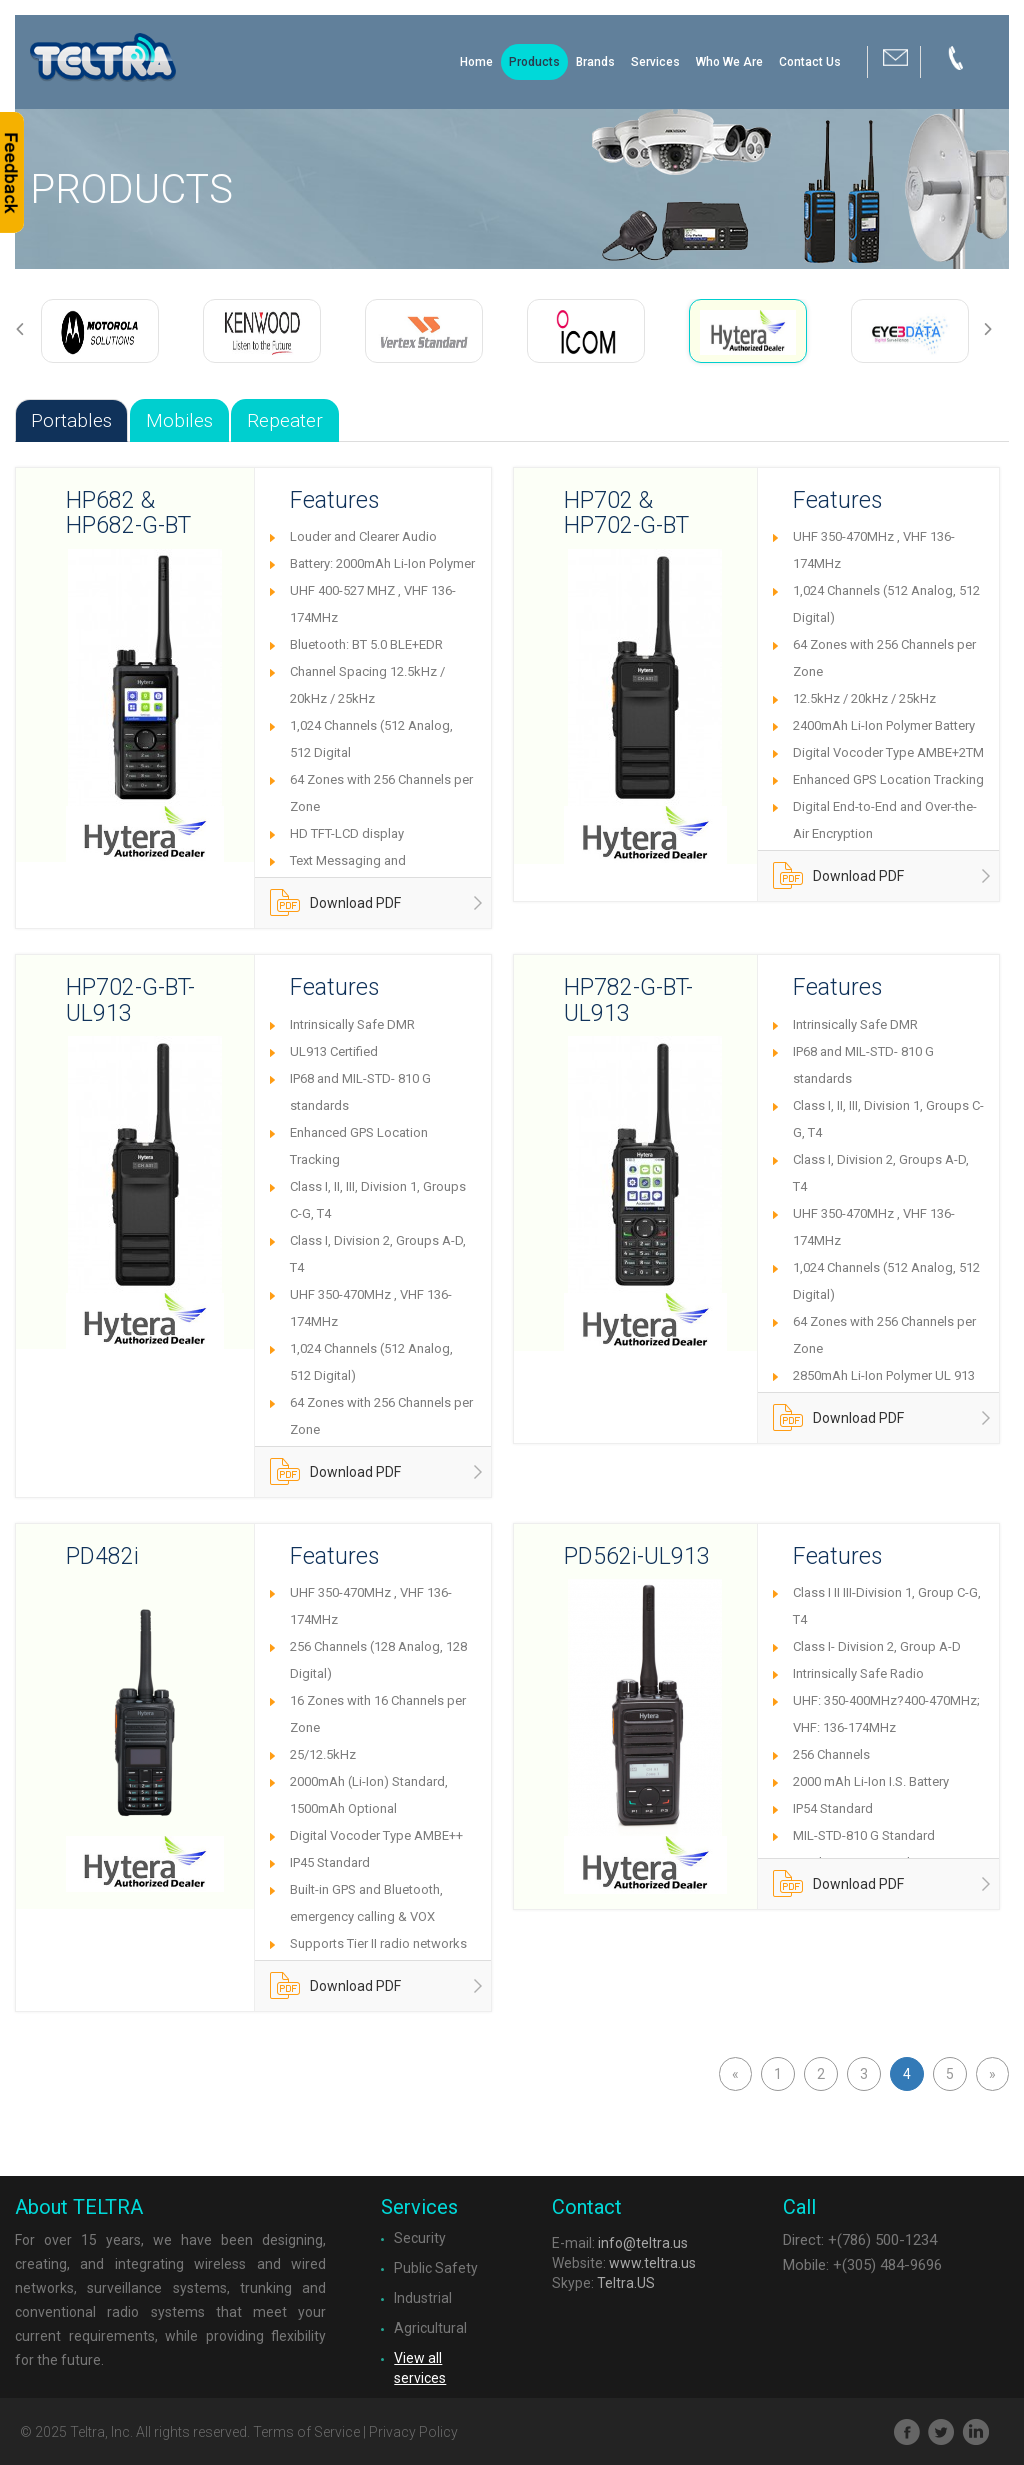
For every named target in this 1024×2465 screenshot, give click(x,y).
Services (655, 62)
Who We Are (729, 62)
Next (996, 329)
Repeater (285, 420)
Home (476, 62)
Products (534, 62)
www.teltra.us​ (652, 2263)
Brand (137, 67)
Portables (71, 420)
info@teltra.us (643, 2243)
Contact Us (810, 62)
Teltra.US (626, 2283)
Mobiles (179, 420)
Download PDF (335, 908)
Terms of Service (306, 2432)
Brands (595, 62)
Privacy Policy (413, 2432)
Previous (28, 329)
